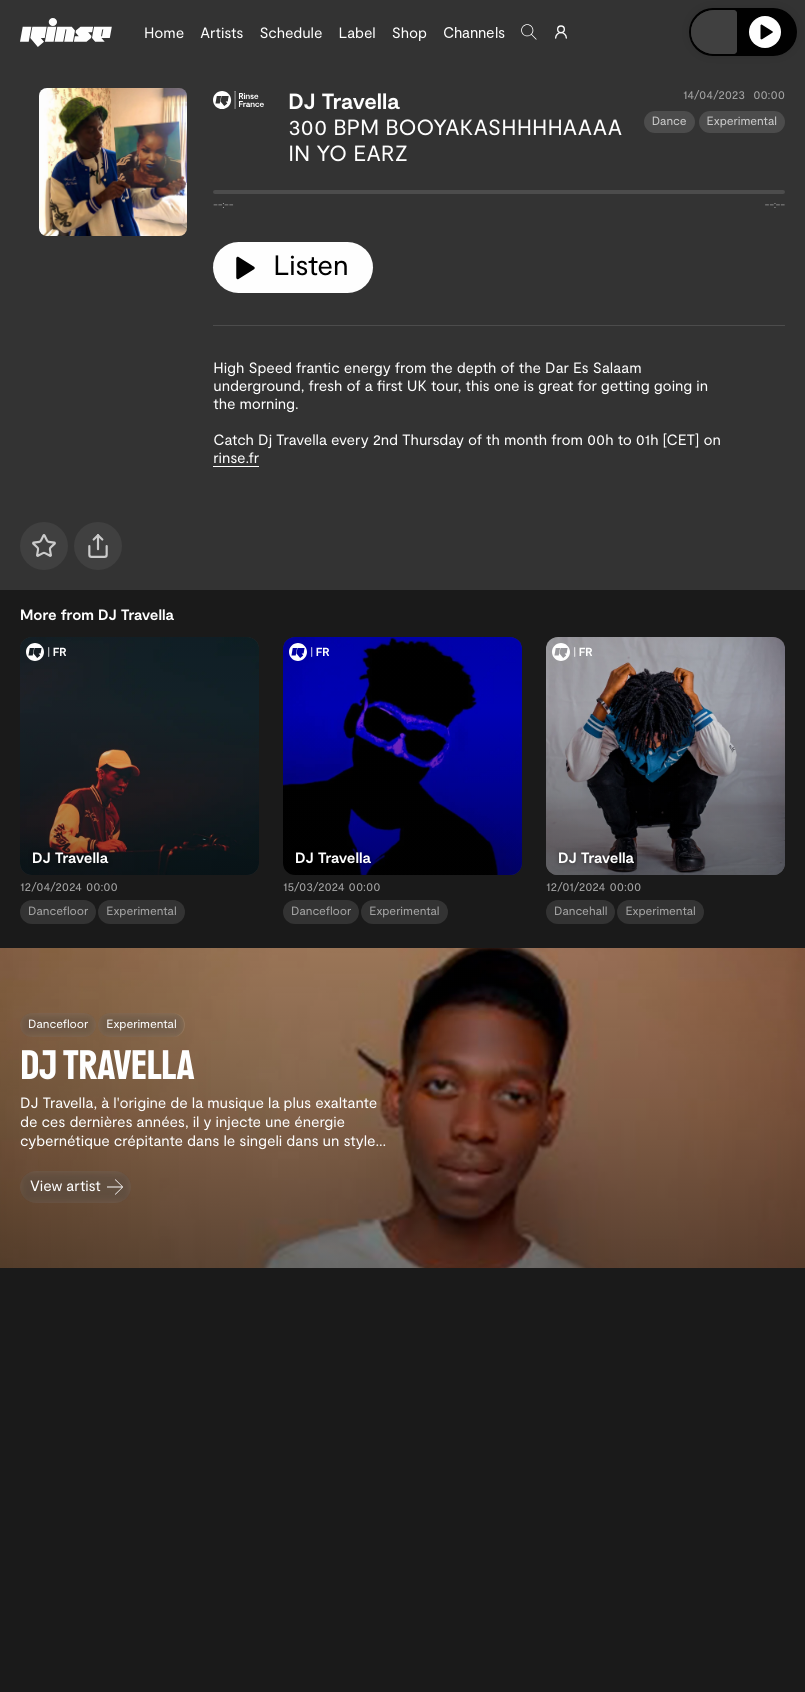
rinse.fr (236, 457)
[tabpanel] (499, 196)
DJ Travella (343, 101)
